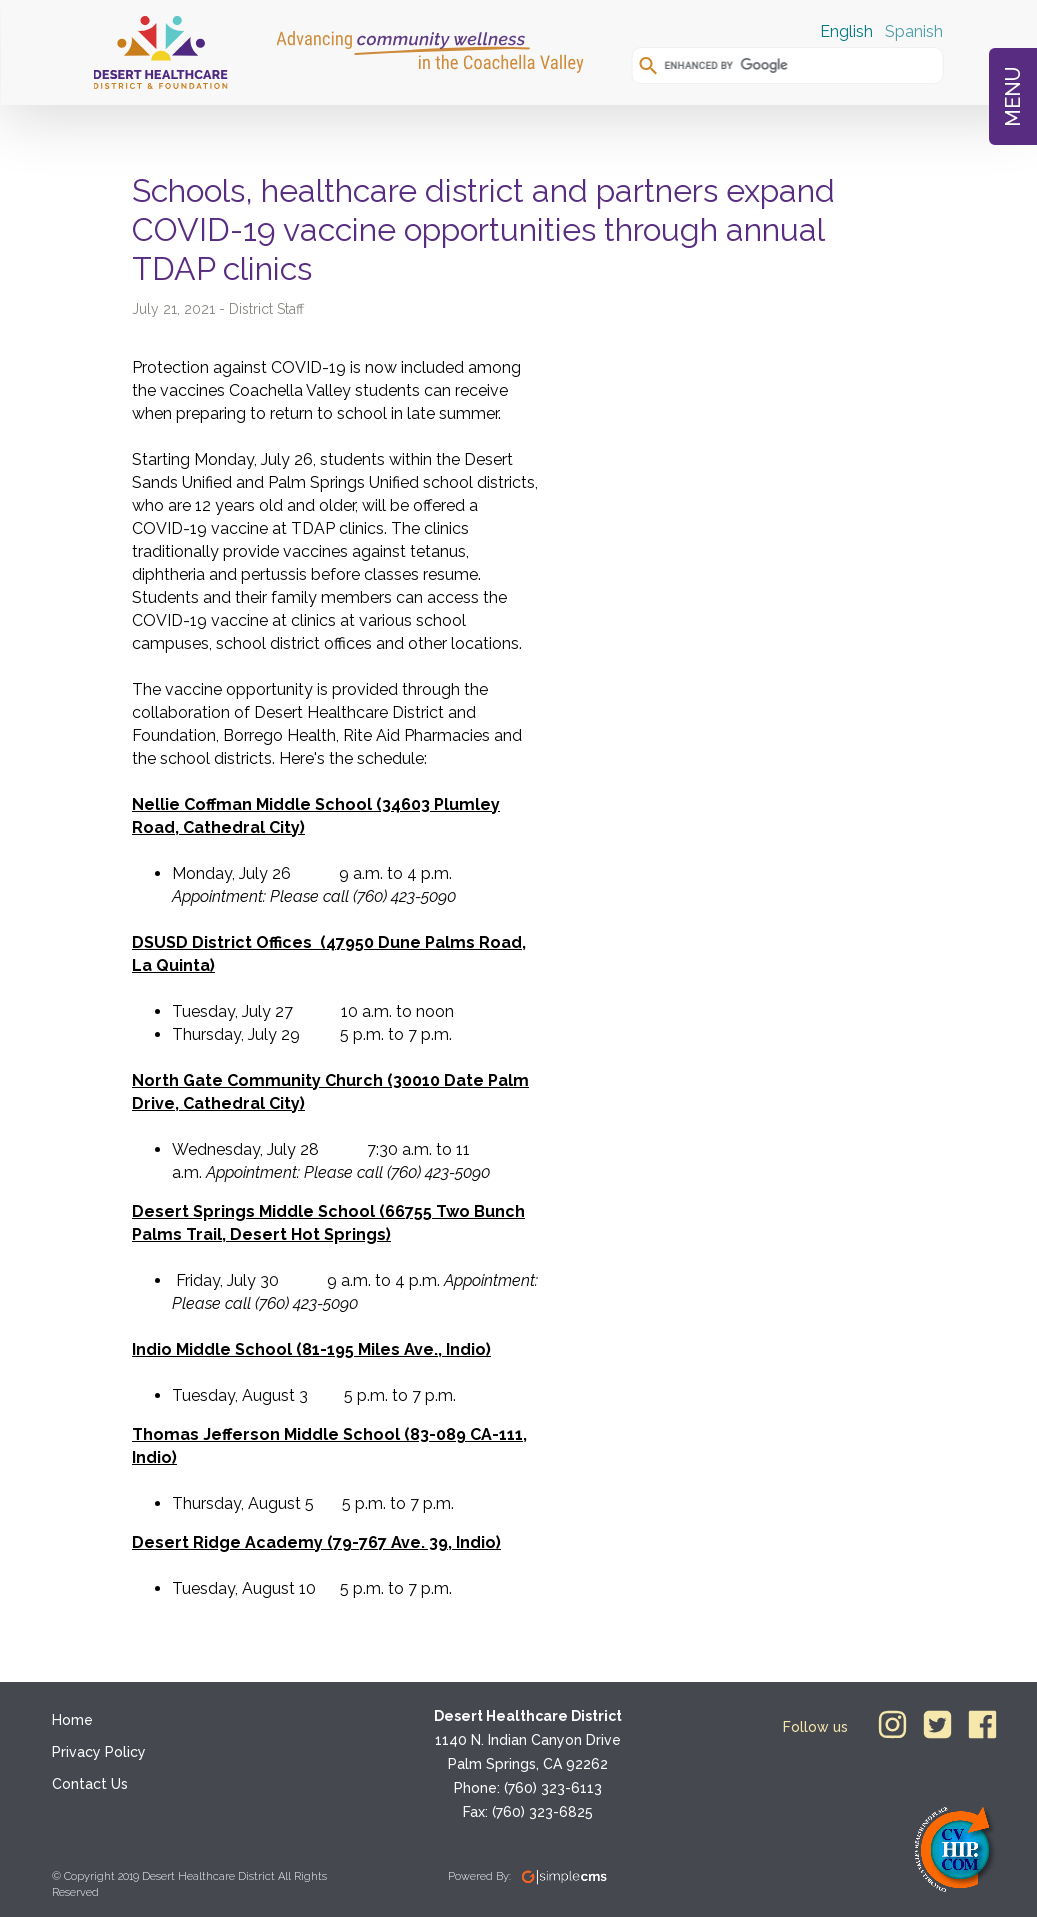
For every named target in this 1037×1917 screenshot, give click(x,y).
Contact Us (90, 1784)
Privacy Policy (99, 1752)
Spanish (914, 31)
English (846, 31)
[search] (795, 65)
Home (72, 1720)
